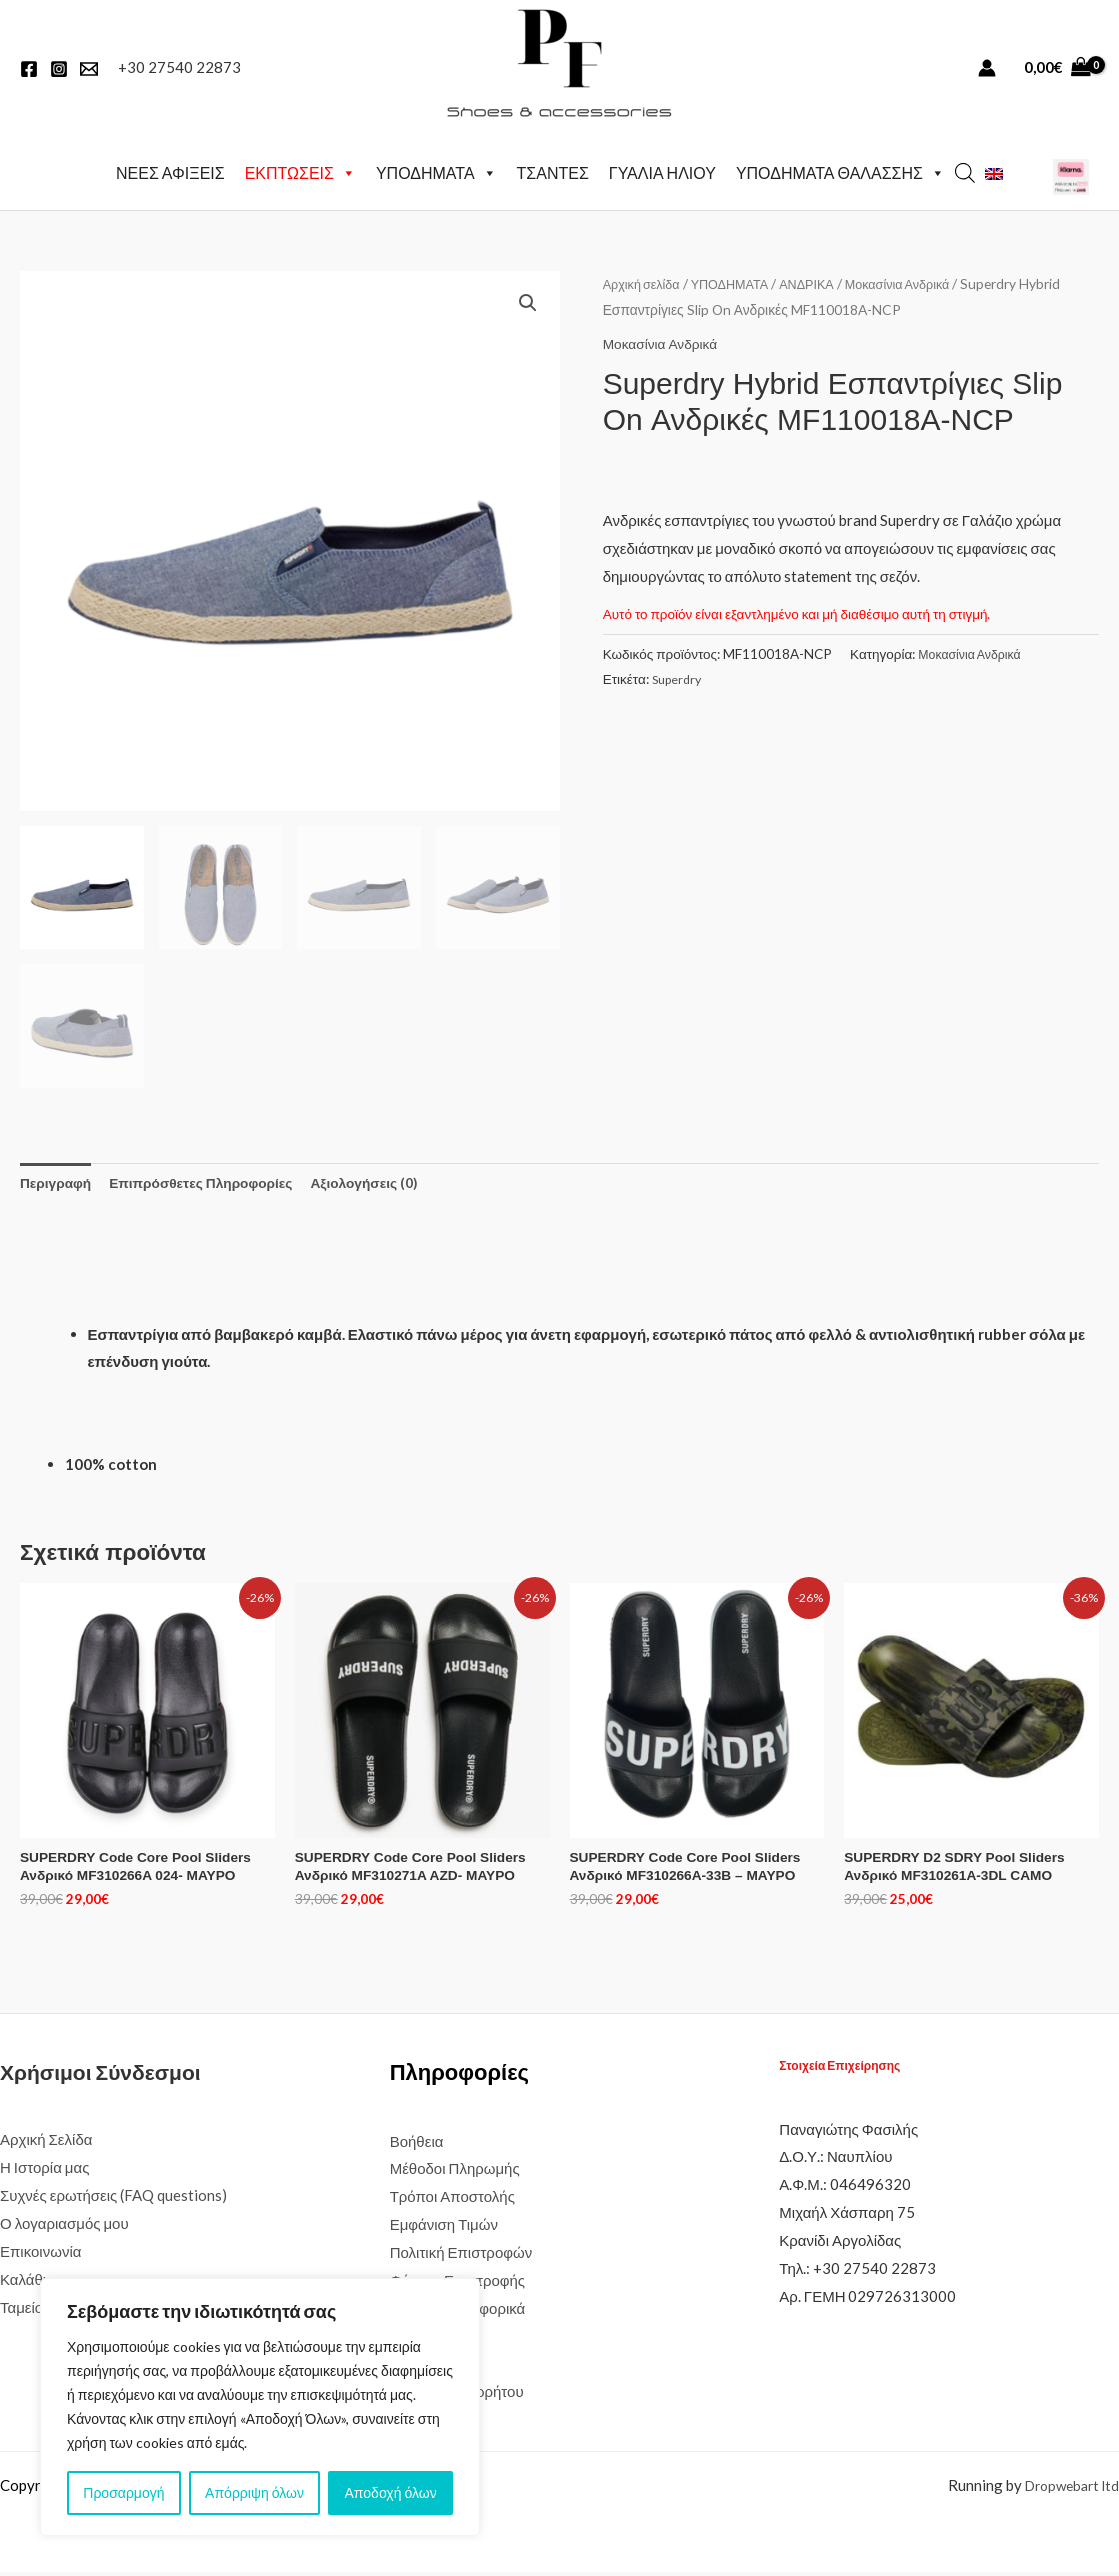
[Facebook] (29, 69)
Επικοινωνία (40, 2255)
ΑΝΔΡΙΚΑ (825, 278)
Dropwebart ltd (1067, 2489)
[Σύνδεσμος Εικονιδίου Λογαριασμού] (987, 68)
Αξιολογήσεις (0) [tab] (393, 1178)
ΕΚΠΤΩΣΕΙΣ (300, 170)
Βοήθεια (417, 2145)
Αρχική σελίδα (645, 278)
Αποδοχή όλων (391, 2492)
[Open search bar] (965, 169)
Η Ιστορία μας (44, 2171)
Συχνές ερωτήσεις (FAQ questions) (113, 2199)
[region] (260, 2407)
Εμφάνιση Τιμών (444, 2228)
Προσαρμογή (123, 2492)
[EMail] (89, 69)
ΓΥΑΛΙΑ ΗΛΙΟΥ (662, 169)
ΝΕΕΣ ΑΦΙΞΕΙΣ (170, 169)
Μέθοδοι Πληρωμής (455, 2172)
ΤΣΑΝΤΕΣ (553, 169)
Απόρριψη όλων (254, 2492)
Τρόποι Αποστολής (452, 2200)
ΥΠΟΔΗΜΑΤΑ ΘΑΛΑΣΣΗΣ (840, 170)
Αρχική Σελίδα (46, 2143)
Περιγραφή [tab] (59, 1178)
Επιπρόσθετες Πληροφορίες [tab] (216, 1178)
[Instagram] (59, 69)
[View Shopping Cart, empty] (1057, 67)
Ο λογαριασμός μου (64, 2227)
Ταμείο (21, 2310)
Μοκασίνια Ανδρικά (924, 278)
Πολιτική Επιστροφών (461, 2256)
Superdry (679, 674)
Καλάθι (23, 2283)
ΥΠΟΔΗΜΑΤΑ (436, 170)
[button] (527, 299)
